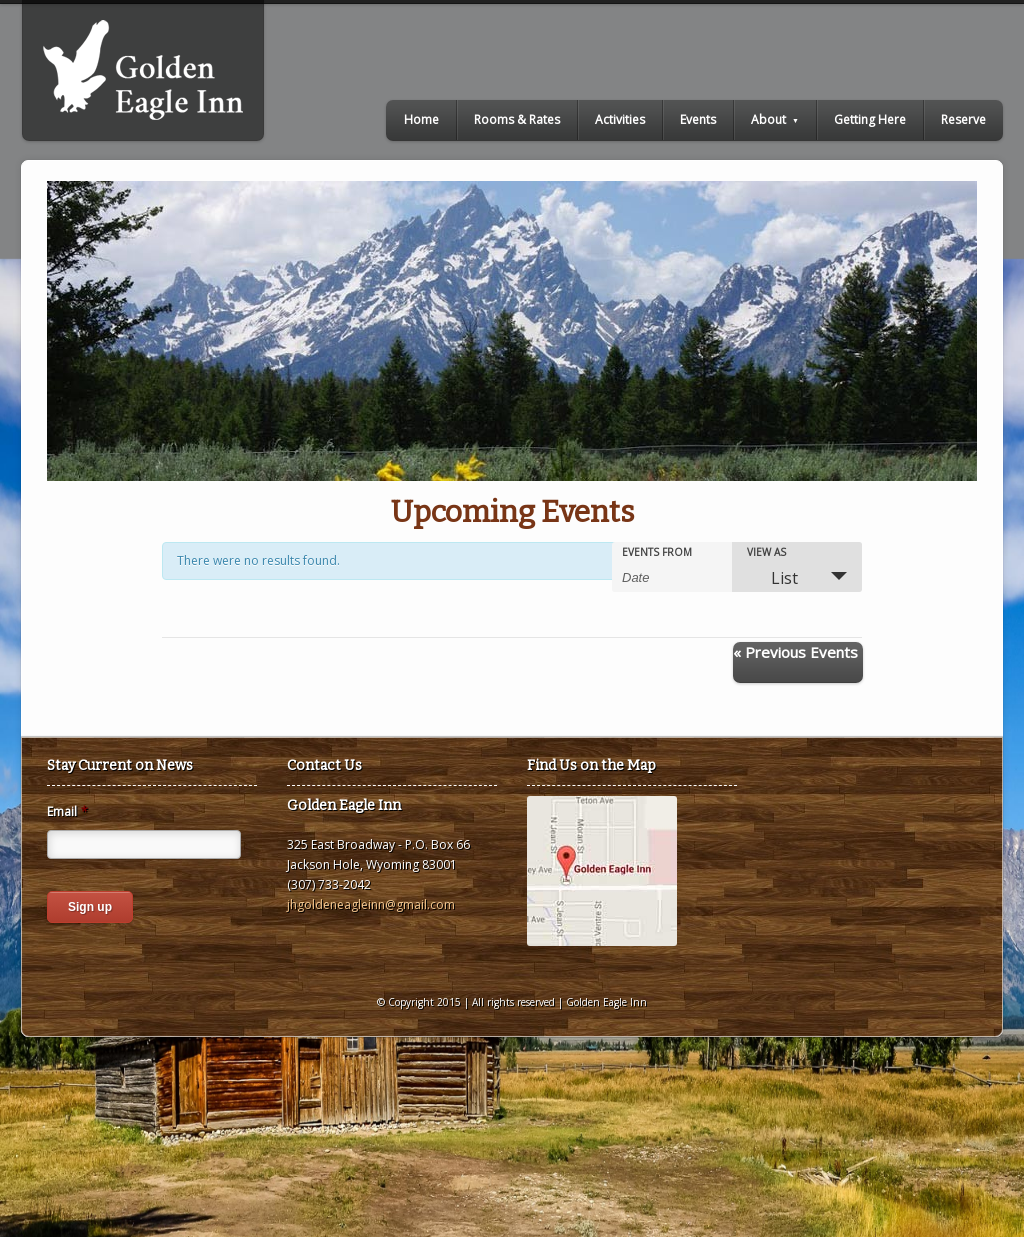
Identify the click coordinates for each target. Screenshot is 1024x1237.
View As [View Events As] (766, 552)
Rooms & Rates (517, 119)
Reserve (963, 119)
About (775, 119)
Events (698, 119)
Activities (620, 119)
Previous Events (795, 652)
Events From (657, 552)
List (772, 578)
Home (421, 119)
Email (67, 812)
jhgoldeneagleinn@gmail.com (371, 904)
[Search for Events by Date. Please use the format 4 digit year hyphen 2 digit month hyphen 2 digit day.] (672, 576)
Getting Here (870, 119)
